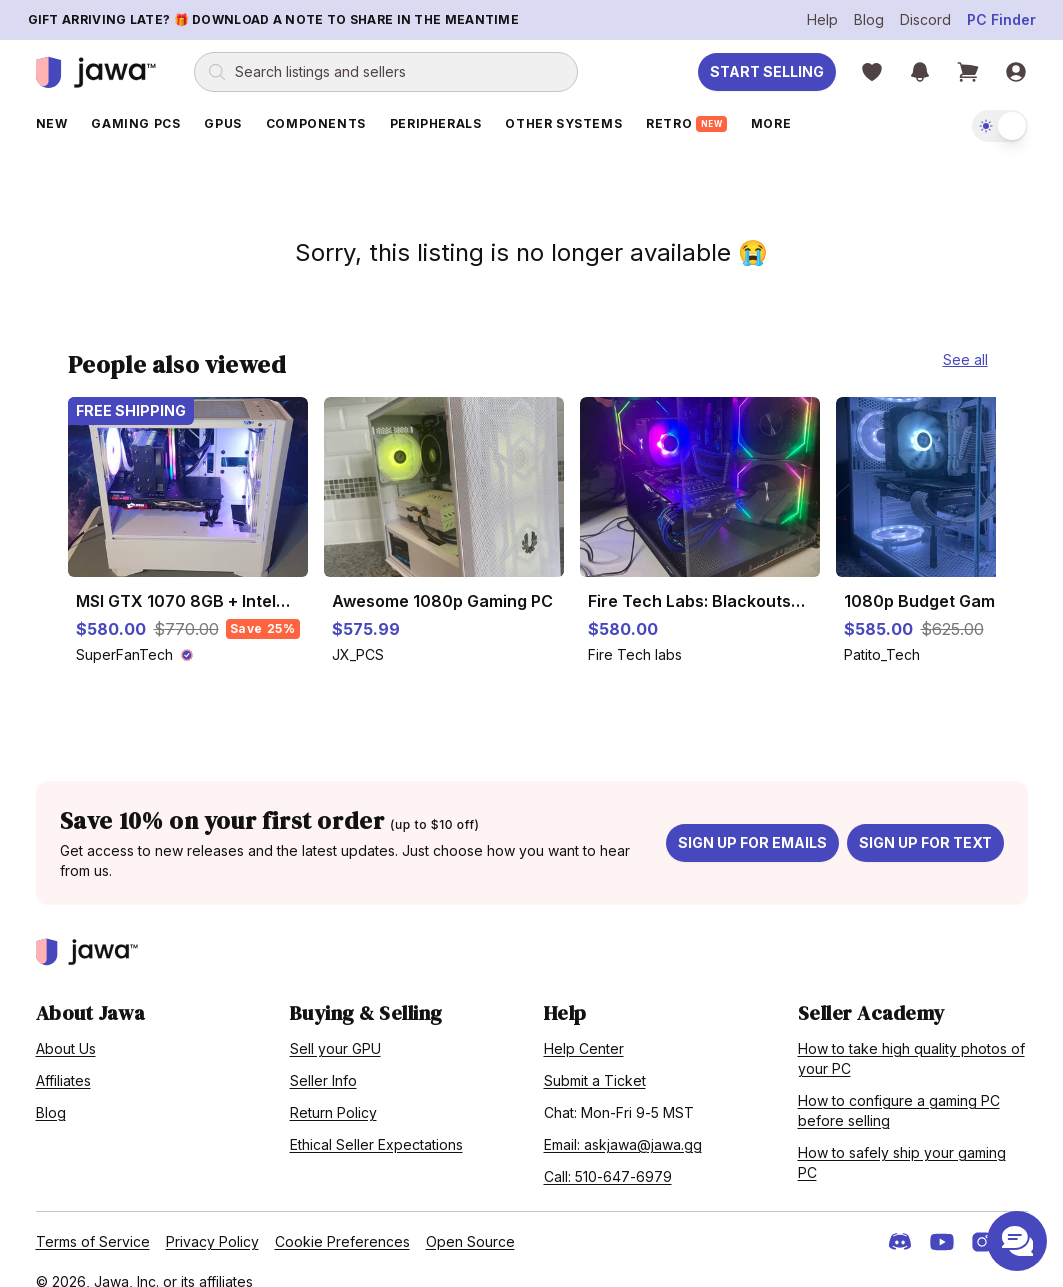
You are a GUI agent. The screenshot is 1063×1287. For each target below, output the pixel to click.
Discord (925, 19)
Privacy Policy (212, 1220)
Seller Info (323, 1059)
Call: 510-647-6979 (608, 1155)
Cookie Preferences (342, 1220)
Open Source (470, 1220)
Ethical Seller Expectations (376, 1123)
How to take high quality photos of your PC (911, 1037)
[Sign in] (1016, 72)
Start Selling (767, 71)
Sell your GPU (335, 1027)
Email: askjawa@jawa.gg (623, 1123)
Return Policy (333, 1091)
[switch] (1000, 126)
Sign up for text (925, 821)
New (52, 123)
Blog (869, 19)
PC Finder (1001, 19)
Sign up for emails (752, 821)
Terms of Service (93, 1220)
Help (822, 19)
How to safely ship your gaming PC (902, 1141)
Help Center (584, 1027)
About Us (66, 1027)
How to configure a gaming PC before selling (899, 1089)
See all (965, 338)
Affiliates (63, 1059)
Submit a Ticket (595, 1059)
